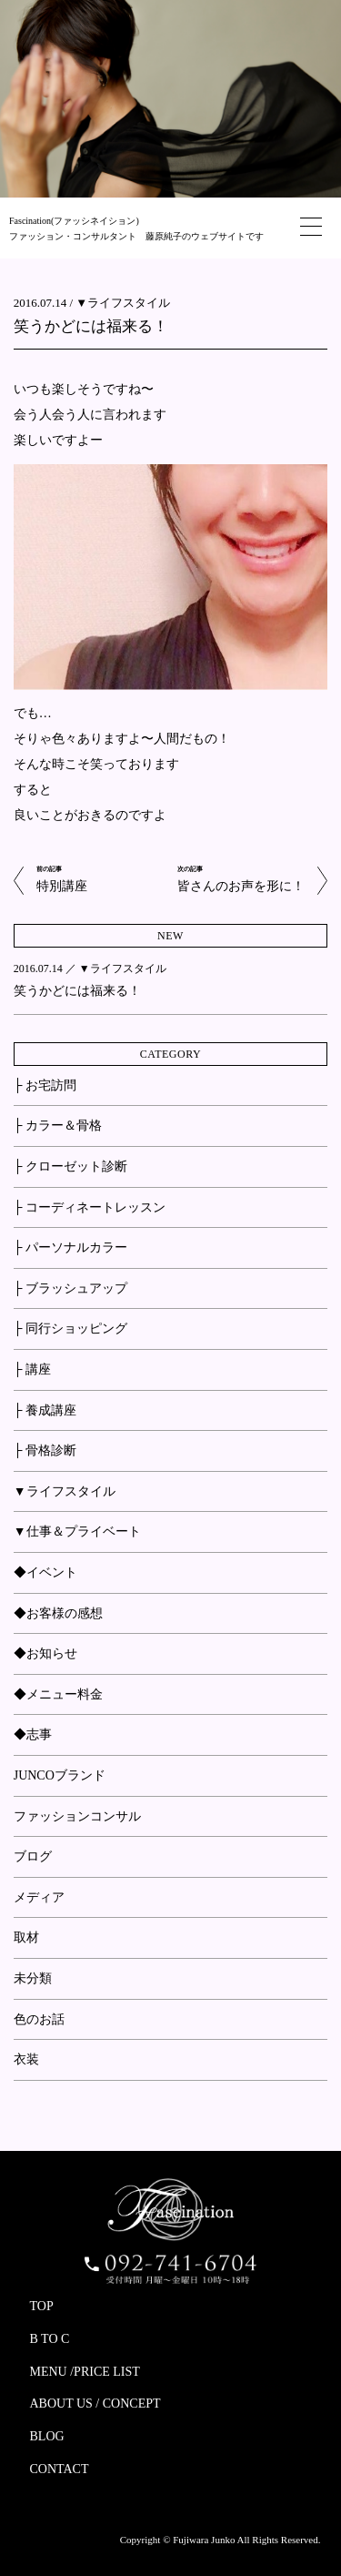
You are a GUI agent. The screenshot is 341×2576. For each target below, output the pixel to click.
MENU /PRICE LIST (85, 2371)
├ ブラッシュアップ (70, 1288)
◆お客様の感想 (58, 1613)
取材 (26, 1937)
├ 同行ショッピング (70, 1328)
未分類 (33, 1978)
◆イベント (45, 1572)
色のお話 (39, 2019)
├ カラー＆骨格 (58, 1125)
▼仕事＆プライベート (77, 1531)
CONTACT (59, 2469)
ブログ (33, 1856)
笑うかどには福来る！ (91, 326)
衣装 (26, 2059)
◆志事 (33, 1734)
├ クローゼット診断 (70, 1166)
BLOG (47, 2436)
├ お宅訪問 (45, 1085)
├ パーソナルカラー (70, 1247)
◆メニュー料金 (58, 1694)
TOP (42, 2306)
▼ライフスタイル (122, 302)
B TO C (50, 2339)
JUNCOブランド (59, 1775)
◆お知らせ (45, 1653)
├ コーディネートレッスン (89, 1207)
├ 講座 (32, 1369)
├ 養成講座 (45, 1410)
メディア (39, 1897)
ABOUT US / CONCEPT (95, 2403)
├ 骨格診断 (45, 1450)
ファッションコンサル (77, 1816)
